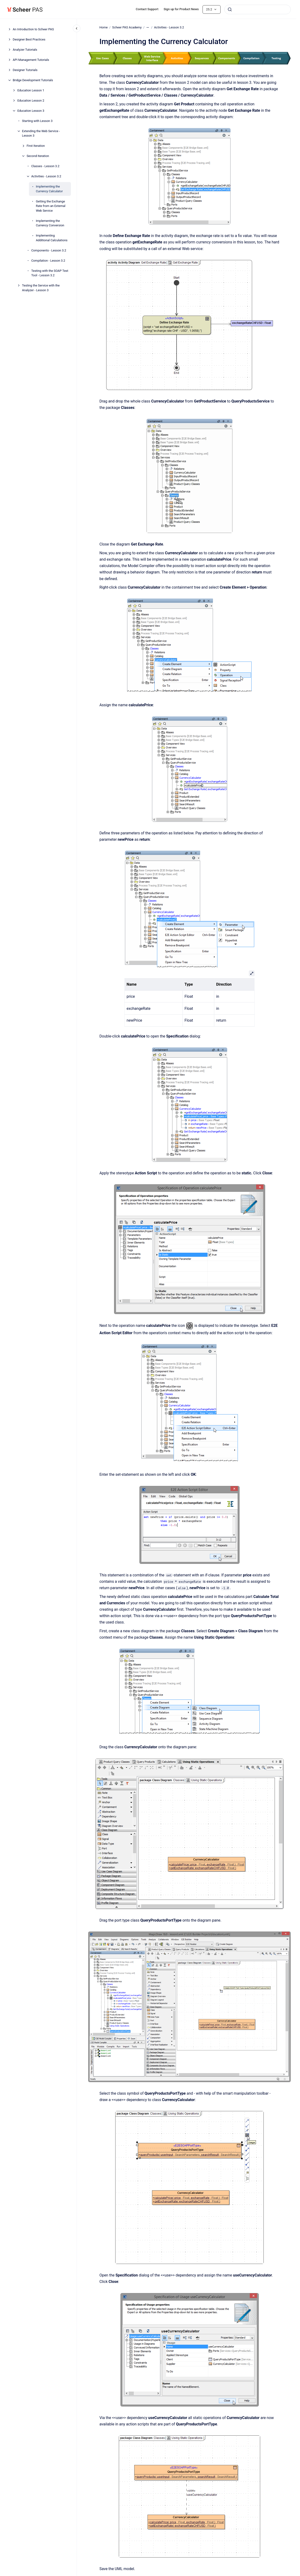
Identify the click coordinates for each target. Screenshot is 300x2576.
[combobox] (258, 9)
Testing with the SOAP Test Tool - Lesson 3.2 (49, 273)
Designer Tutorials (25, 70)
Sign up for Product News (181, 9)
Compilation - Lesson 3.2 (48, 260)
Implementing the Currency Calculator (49, 189)
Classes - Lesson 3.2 (45, 166)
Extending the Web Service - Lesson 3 (41, 133)
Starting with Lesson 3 (37, 121)
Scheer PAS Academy (127, 27)
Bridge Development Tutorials (33, 80)
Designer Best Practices (29, 39)
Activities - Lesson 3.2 (46, 176)
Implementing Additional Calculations (51, 238)
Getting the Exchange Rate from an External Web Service (50, 206)
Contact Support (147, 9)
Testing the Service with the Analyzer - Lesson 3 (41, 288)
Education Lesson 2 (30, 100)
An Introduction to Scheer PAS (33, 29)
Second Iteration (38, 156)
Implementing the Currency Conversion (50, 223)
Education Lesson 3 (30, 110)
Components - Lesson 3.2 (48, 250)
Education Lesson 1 (30, 90)
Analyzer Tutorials (25, 49)
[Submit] (230, 9)
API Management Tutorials (31, 60)
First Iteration (36, 146)
